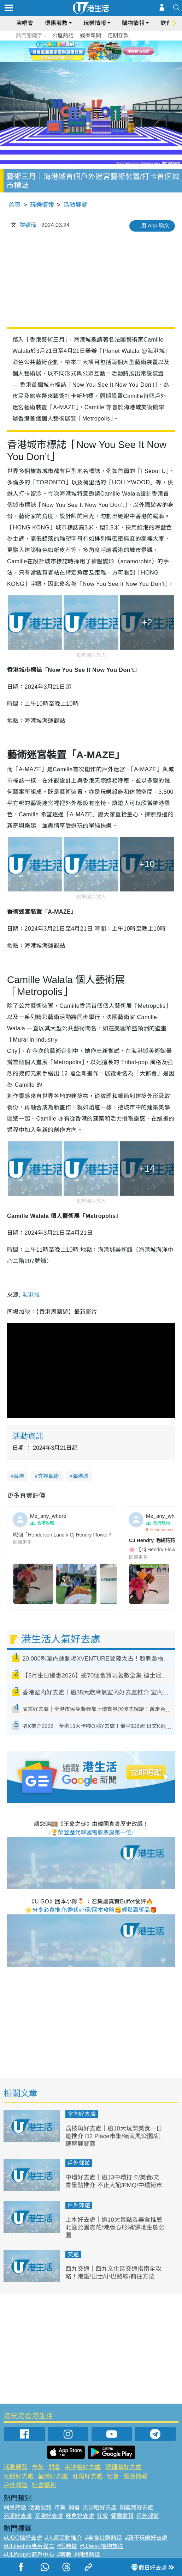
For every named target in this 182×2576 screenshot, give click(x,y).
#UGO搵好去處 (23, 2538)
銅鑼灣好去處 (123, 2467)
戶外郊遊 (78, 2163)
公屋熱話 (63, 35)
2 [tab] (89, 59)
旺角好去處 (87, 2476)
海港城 (31, 1295)
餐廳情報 (135, 2476)
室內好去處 (81, 2114)
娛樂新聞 (90, 35)
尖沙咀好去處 (83, 2467)
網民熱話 (15, 2507)
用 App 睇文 (155, 225)
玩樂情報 (94, 23)
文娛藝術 (48, 1476)
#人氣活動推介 (63, 2538)
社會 (113, 2476)
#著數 (64, 2555)
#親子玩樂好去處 (146, 2538)
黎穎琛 (27, 225)
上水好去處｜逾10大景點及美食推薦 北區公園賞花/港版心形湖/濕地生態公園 (115, 2227)
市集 (38, 2467)
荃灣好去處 (53, 2476)
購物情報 (133, 23)
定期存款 (118, 35)
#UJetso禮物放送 (101, 2546)
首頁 (14, 205)
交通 (73, 2254)
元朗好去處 (19, 2476)
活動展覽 (75, 205)
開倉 (54, 2467)
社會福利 (44, 2485)
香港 (18, 1476)
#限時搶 (67, 2546)
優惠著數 (56, 23)
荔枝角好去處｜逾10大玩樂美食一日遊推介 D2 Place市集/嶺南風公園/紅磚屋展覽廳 (113, 2136)
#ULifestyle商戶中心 (29, 2555)
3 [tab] (96, 59)
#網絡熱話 (87, 2555)
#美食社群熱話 (103, 2538)
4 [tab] (103, 59)
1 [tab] (82, 59)
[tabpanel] (91, 51)
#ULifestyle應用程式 (29, 2546)
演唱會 (24, 23)
